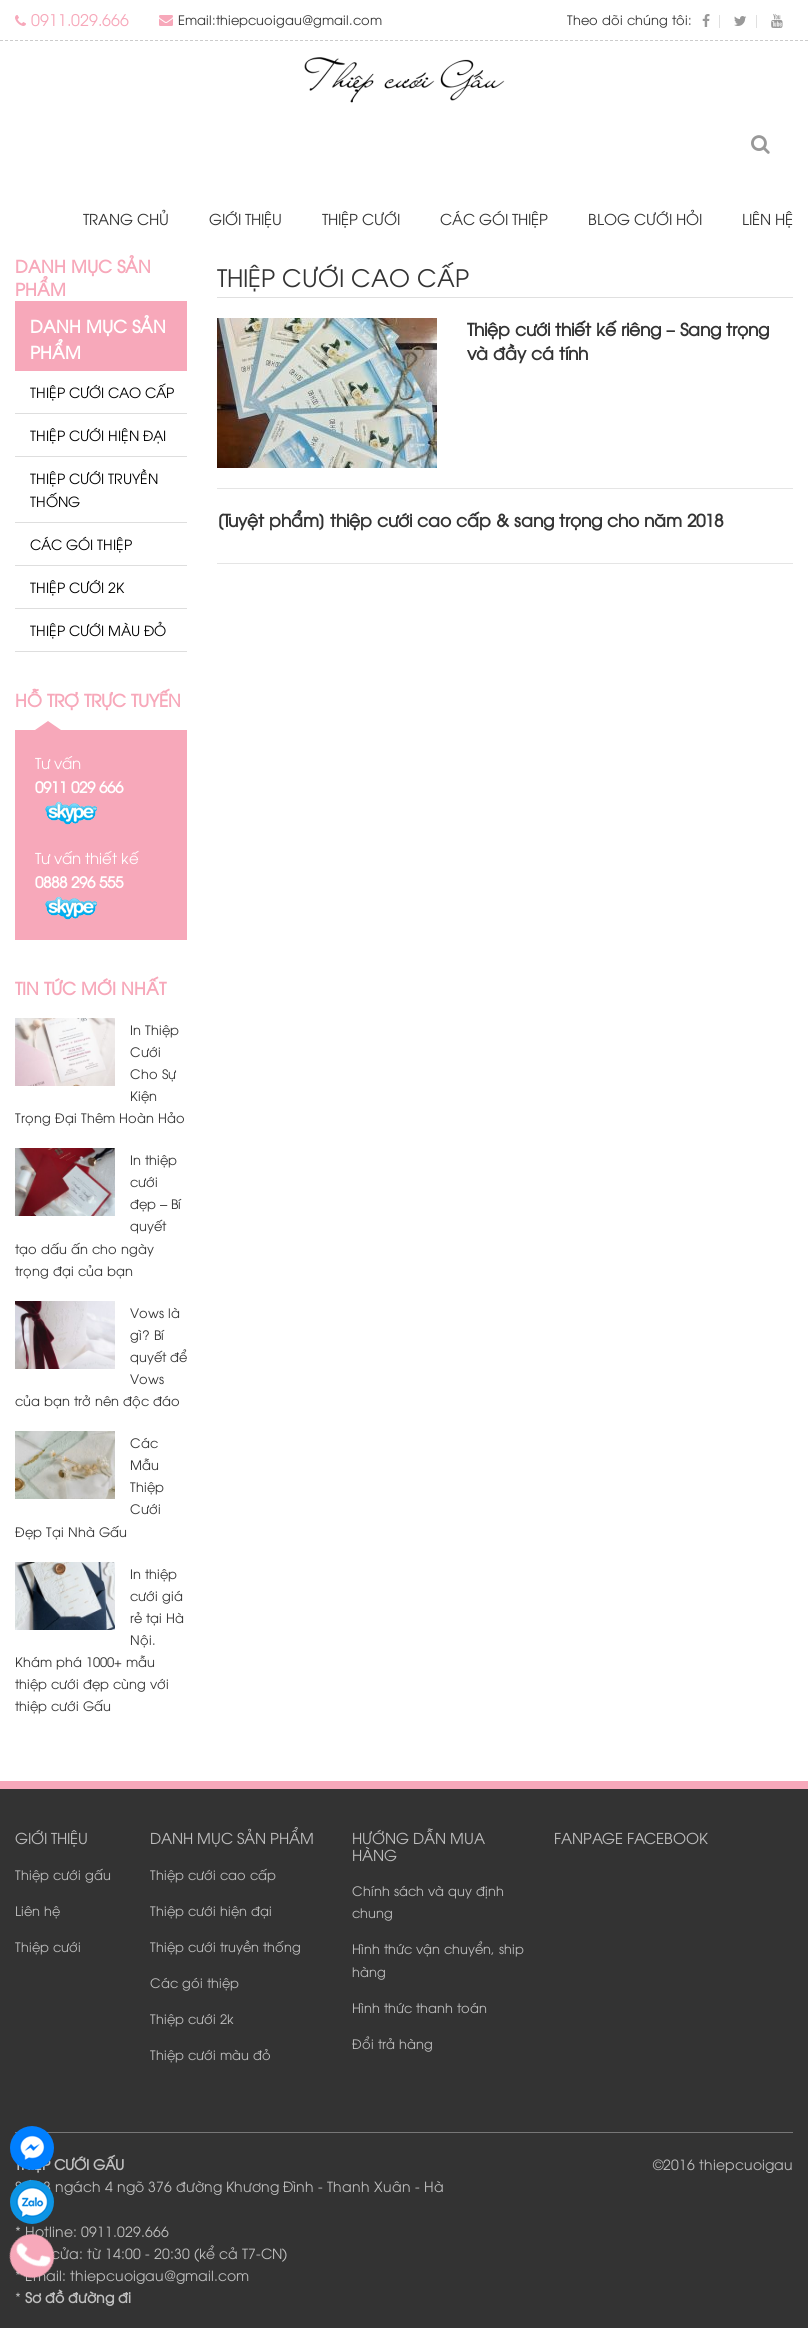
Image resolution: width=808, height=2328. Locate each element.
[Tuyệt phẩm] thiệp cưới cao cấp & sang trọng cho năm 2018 (470, 519)
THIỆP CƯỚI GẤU (69, 2163)
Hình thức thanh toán (419, 2007)
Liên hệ (767, 218)
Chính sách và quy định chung (428, 1901)
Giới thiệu (245, 218)
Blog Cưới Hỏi (645, 218)
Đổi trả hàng (392, 2043)
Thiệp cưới (361, 218)
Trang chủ (126, 218)
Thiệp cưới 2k (77, 586)
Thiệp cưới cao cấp (102, 391)
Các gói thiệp (494, 218)
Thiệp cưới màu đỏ (98, 629)
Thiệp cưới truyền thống (94, 488)
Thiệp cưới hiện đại (98, 434)
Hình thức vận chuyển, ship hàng (438, 1960)
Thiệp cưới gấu (63, 1874)
